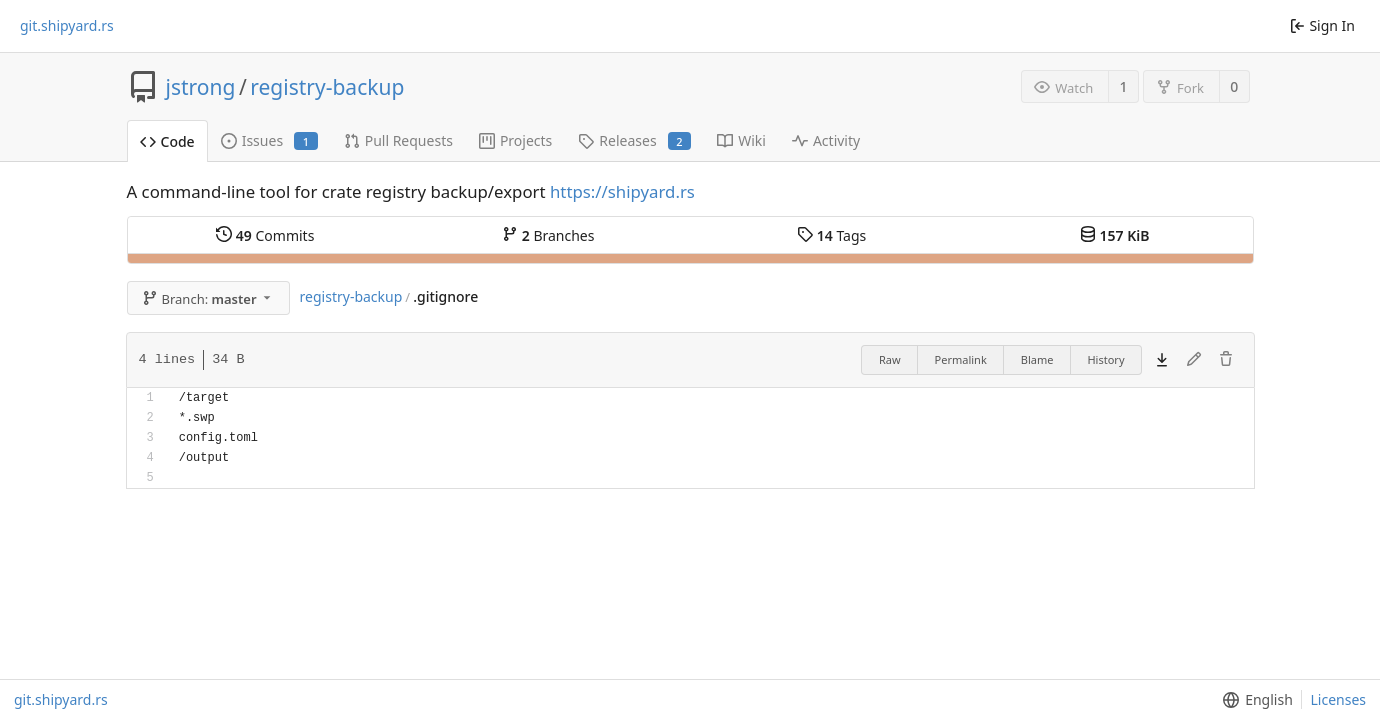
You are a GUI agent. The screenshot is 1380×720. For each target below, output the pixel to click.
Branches (548, 235)
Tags (831, 235)
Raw (890, 359)
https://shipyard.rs (622, 191)
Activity (826, 140)
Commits (265, 235)
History (1105, 359)
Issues (269, 140)
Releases (634, 140)
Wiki (741, 140)
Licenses (1338, 699)
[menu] (1253, 700)
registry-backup (327, 87)
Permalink (961, 359)
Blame (1037, 359)
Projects (515, 140)
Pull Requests (398, 140)
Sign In (1322, 25)
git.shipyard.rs (67, 26)
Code (167, 141)
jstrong (201, 87)
